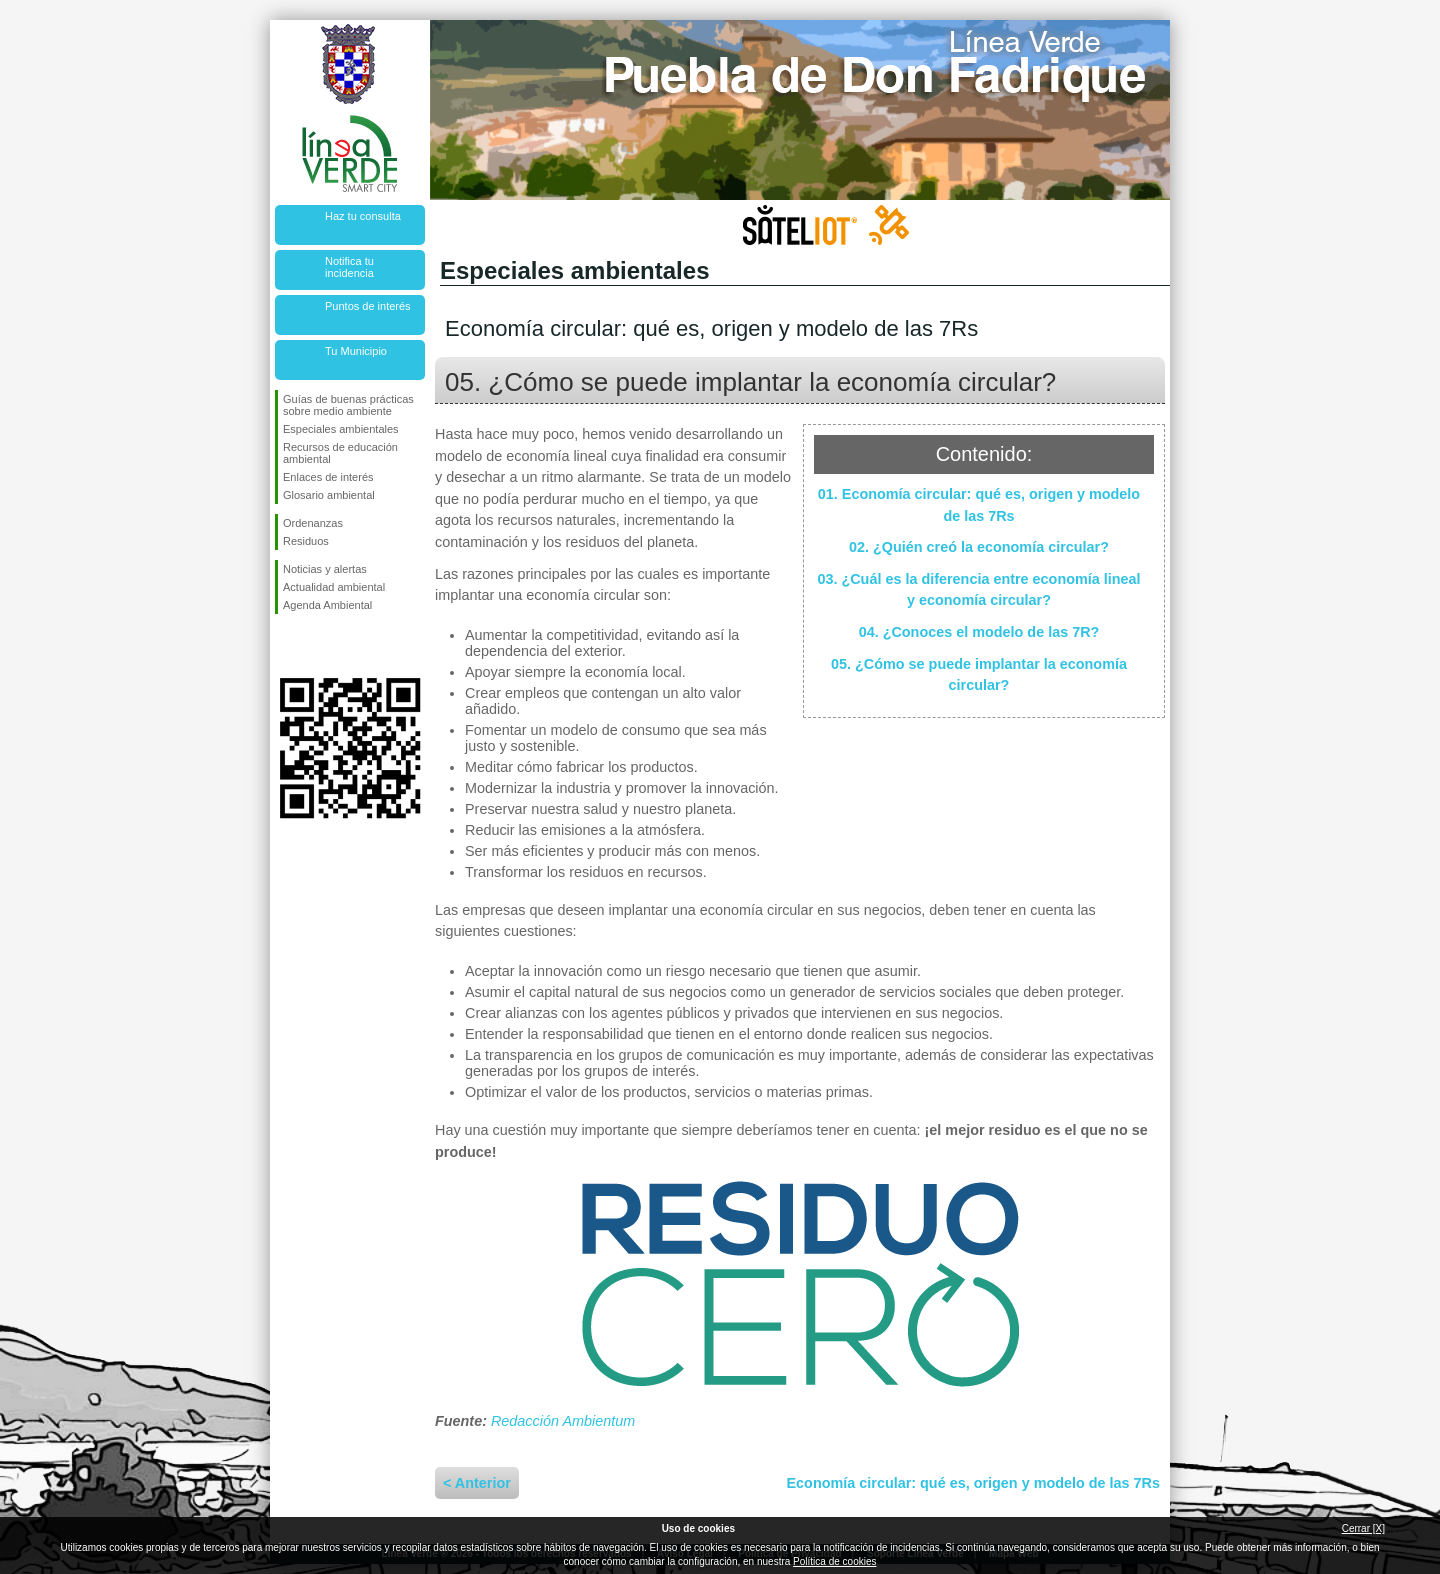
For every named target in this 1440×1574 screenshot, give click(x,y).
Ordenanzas (313, 523)
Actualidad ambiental (334, 587)
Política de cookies (834, 1561)
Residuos (306, 541)
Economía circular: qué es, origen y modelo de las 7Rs (973, 1483)
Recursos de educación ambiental (340, 453)
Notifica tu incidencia (349, 267)
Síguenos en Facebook (287, 646)
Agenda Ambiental (327, 605)
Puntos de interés (368, 306)
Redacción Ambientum (563, 1421)
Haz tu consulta (363, 216)
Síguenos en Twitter (320, 646)
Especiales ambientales (341, 429)
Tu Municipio (356, 351)
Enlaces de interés (328, 477)
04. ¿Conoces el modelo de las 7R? (979, 632)
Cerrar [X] (1363, 1528)
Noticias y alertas (325, 569)
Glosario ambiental (329, 495)
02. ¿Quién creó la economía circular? (979, 547)
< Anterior (477, 1483)
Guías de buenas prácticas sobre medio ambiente (348, 405)
